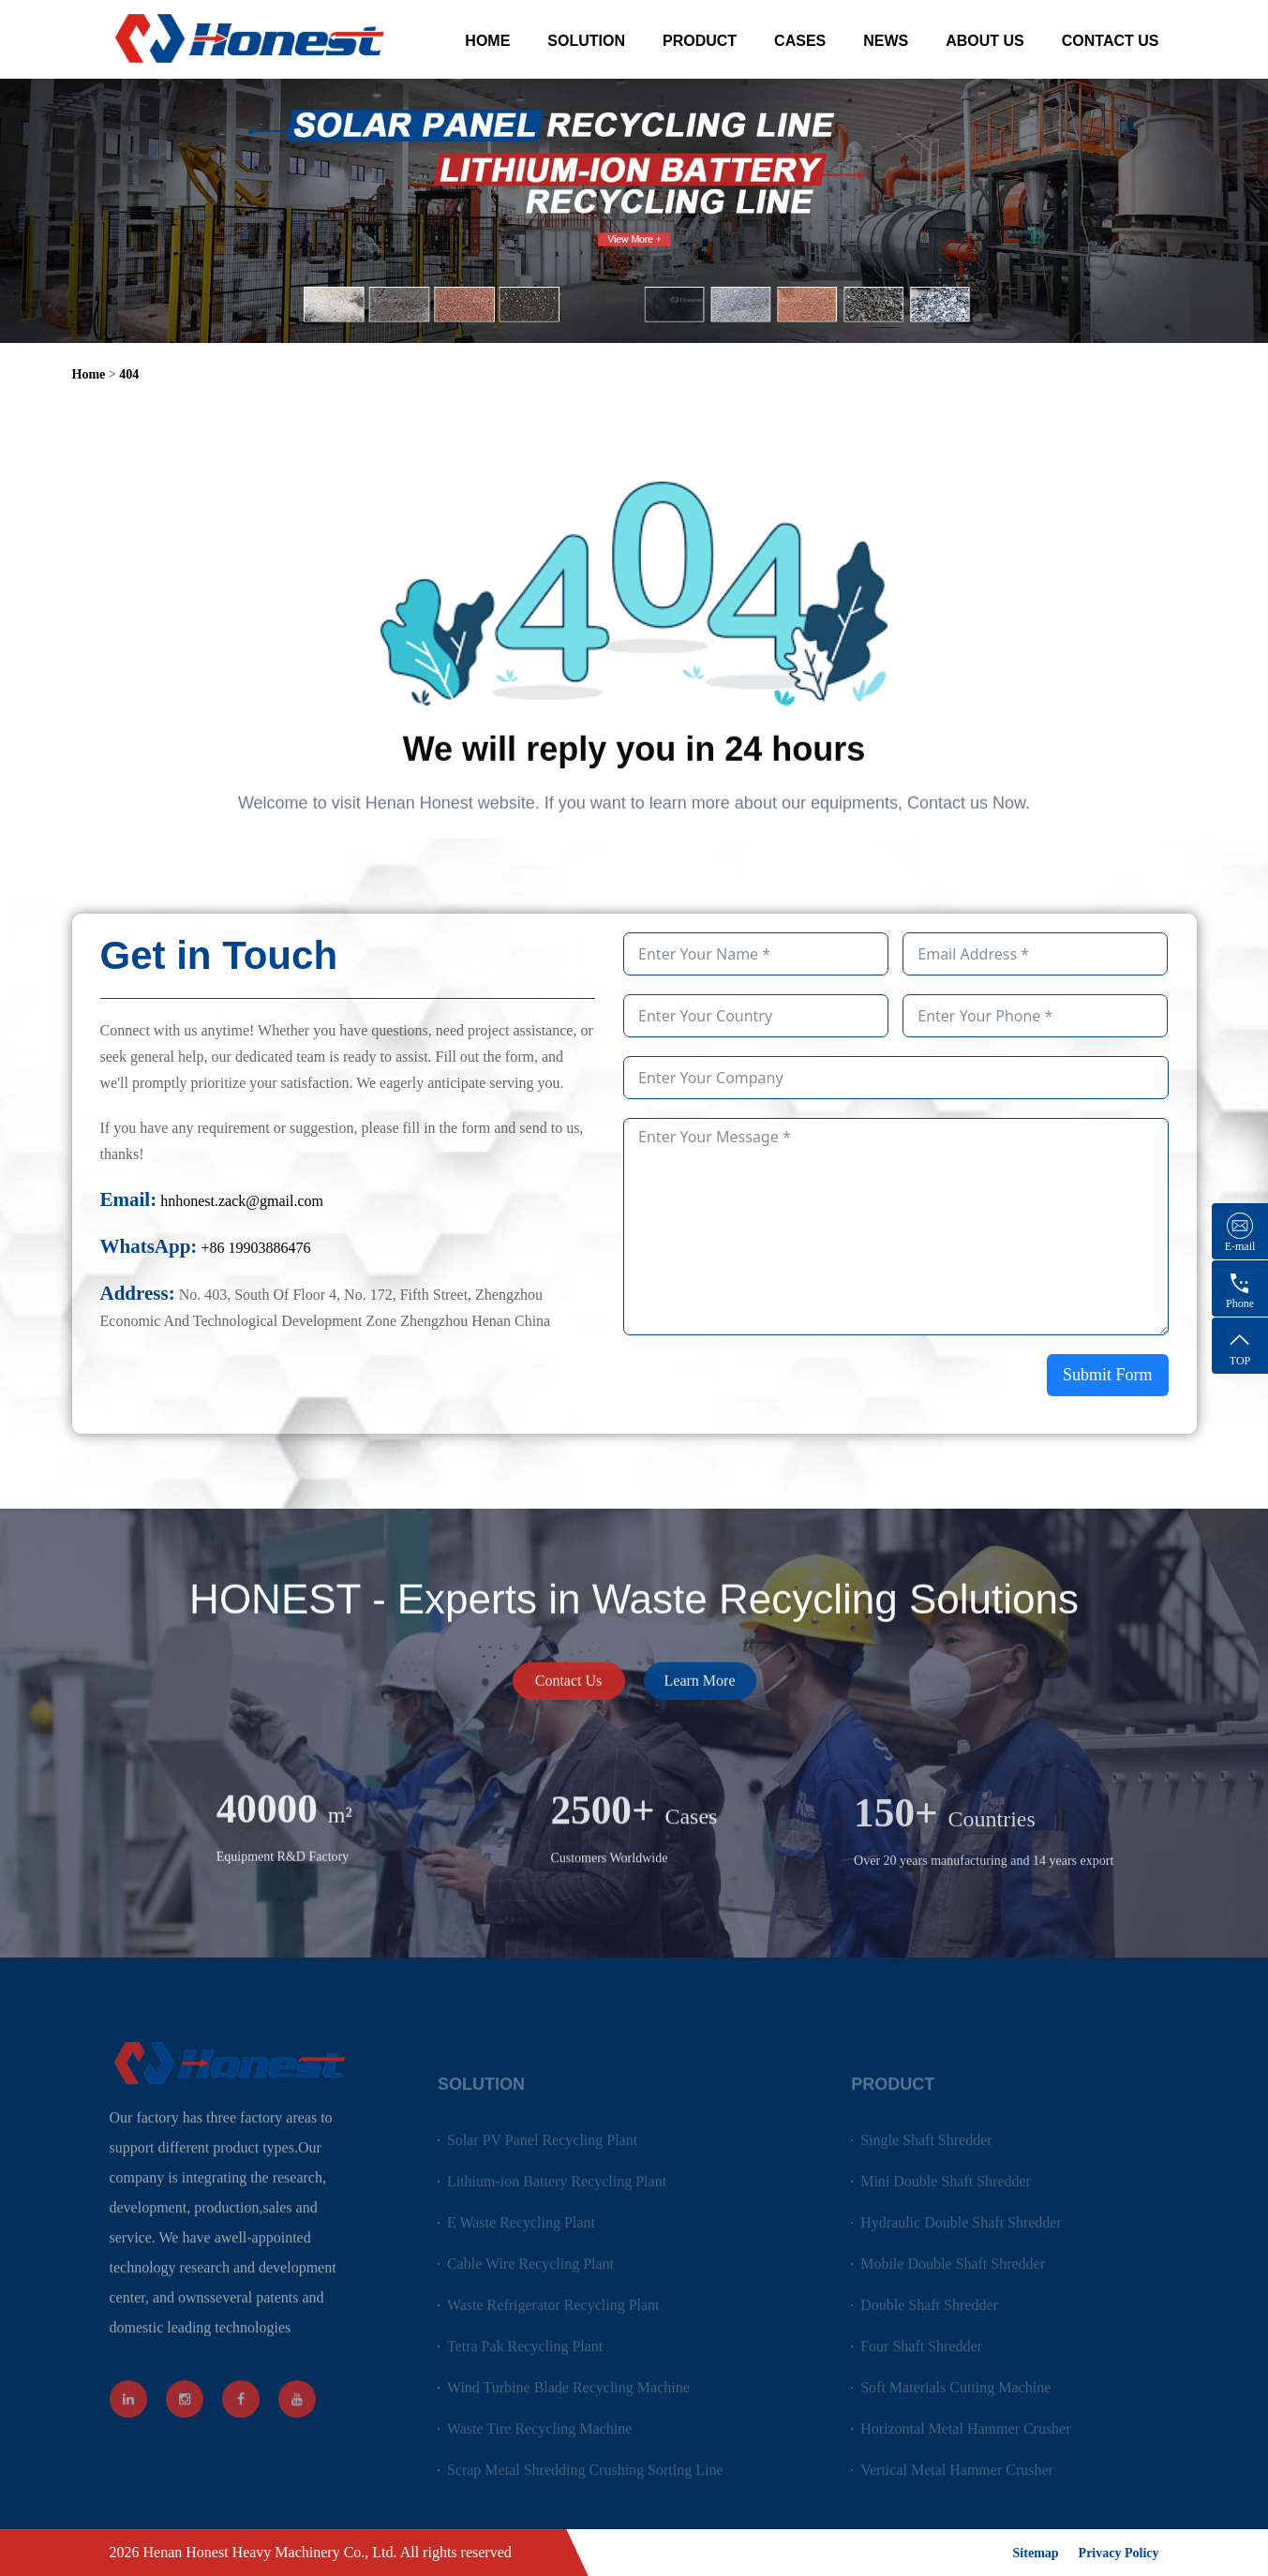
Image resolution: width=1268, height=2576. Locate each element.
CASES (800, 41)
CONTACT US (1110, 41)
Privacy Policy (1119, 2553)
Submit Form (1108, 1374)
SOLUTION (586, 41)
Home (89, 374)
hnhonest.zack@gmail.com (241, 1201)
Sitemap (1036, 2553)
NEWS (885, 41)
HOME (487, 41)
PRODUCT (700, 41)
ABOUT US (985, 41)
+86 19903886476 (255, 1248)
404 (129, 374)
